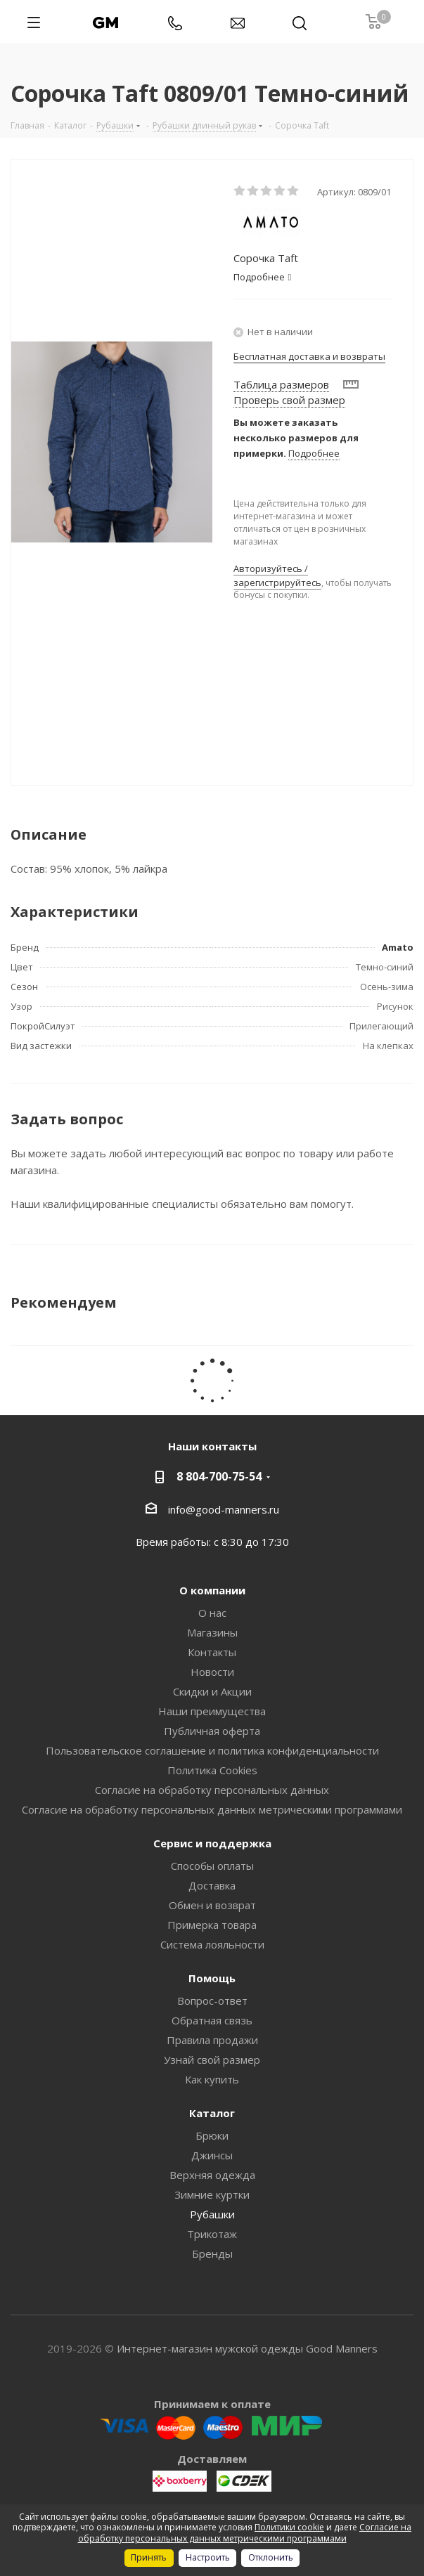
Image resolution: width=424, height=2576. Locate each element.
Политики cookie (289, 2527)
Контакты (212, 1652)
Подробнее (314, 453)
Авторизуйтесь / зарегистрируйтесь (277, 575)
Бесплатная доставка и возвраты (309, 356)
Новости (212, 1672)
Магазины (212, 1632)
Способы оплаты (212, 1866)
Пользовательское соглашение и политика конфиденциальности (212, 1750)
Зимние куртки (212, 2194)
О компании (212, 1590)
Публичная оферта (212, 1731)
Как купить (212, 2079)
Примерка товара (212, 1925)
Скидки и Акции (212, 1691)
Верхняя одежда (212, 2175)
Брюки (212, 2135)
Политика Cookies (212, 1770)
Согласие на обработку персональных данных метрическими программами (212, 1809)
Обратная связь (212, 2020)
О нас (212, 1613)
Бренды (212, 2253)
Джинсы (212, 2155)
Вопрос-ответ (212, 2000)
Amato (397, 947)
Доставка (212, 1885)
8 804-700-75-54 (219, 1476)
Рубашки (212, 2214)
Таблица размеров (281, 384)
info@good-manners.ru (223, 1509)
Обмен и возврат (212, 1905)
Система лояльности (212, 1944)
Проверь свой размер (289, 400)
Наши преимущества (212, 1711)
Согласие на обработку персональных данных (212, 1790)
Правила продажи (212, 2040)
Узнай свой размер (212, 2060)
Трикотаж (212, 2234)
